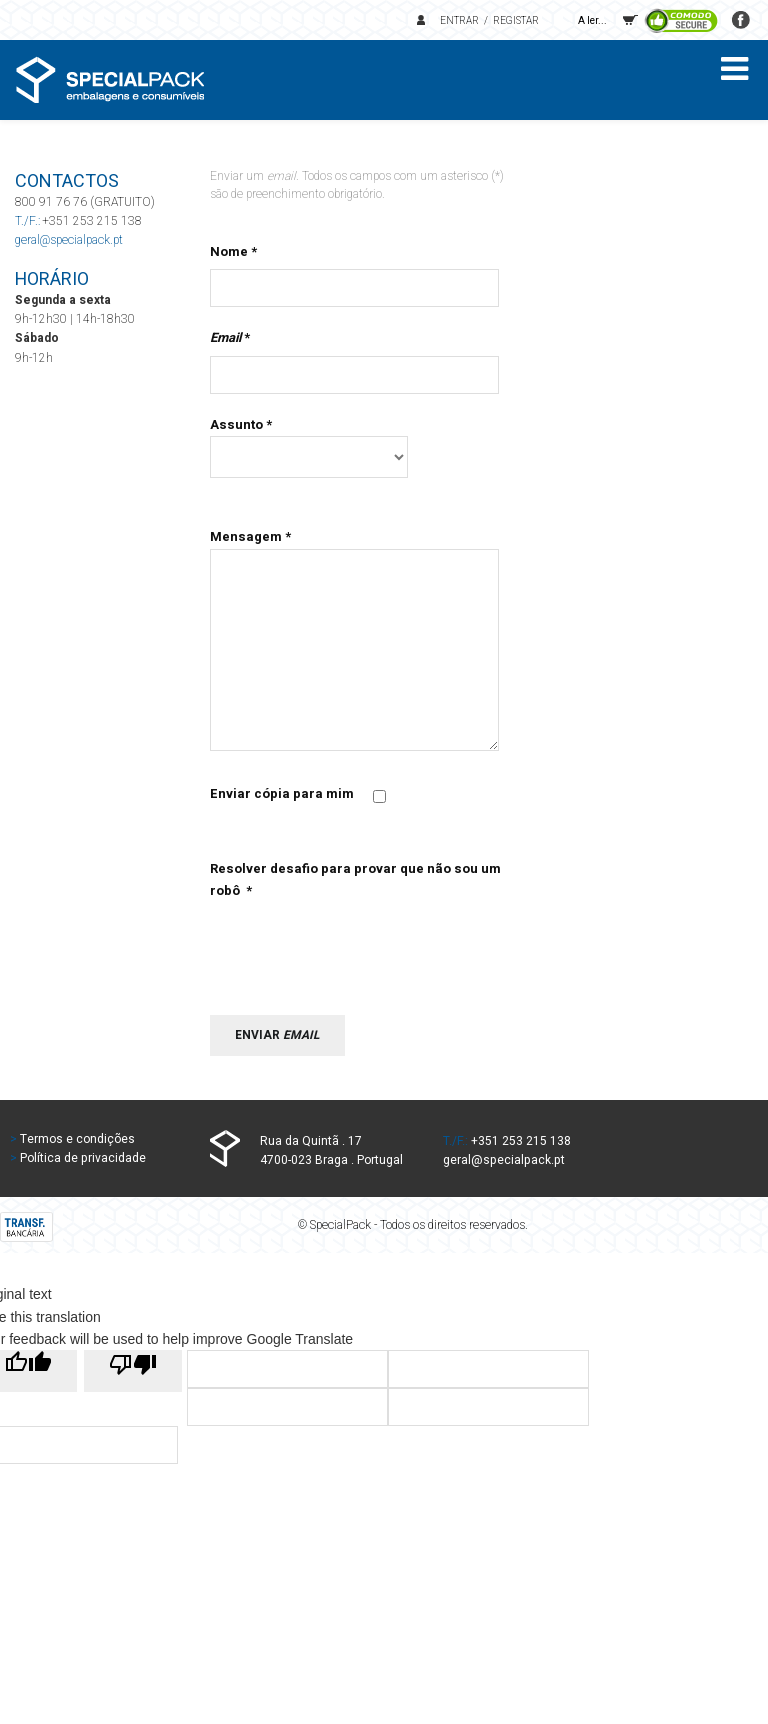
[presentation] (362, 942)
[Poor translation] (133, 1371)
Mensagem (250, 536)
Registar (516, 21)
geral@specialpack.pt (69, 240)
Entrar (459, 21)
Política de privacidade (83, 1158)
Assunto (241, 424)
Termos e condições (77, 1139)
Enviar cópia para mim (282, 793)
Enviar (277, 1035)
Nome (233, 251)
